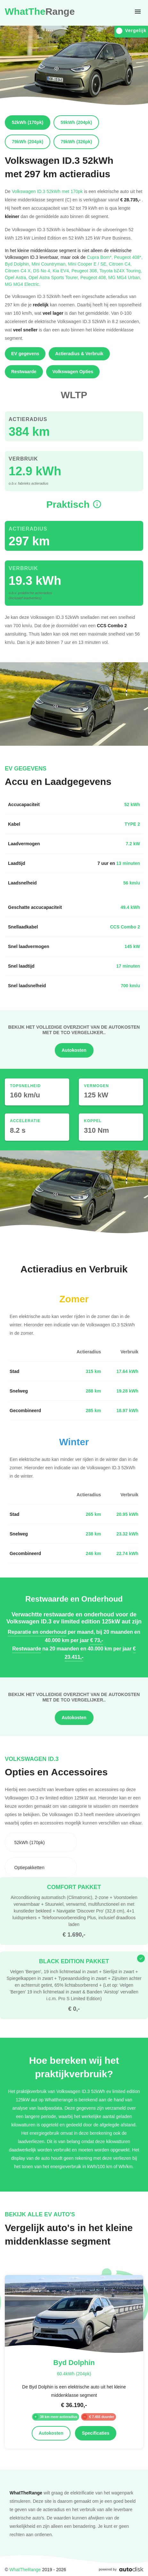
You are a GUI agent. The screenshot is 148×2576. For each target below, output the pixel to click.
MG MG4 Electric (22, 284)
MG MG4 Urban (124, 277)
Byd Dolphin (18, 264)
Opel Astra (17, 277)
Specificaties (96, 2433)
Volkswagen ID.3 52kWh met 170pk (47, 191)
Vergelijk (131, 30)
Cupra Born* (100, 257)
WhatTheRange (25, 2569)
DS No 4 (43, 271)
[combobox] (41, 1842)
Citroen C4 (120, 264)
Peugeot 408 (94, 277)
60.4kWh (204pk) (74, 2373)
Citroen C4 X (19, 271)
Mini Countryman (50, 264)
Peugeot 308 (85, 271)
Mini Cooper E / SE (88, 264)
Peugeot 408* (128, 257)
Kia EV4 (62, 271)
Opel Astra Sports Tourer (54, 277)
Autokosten (74, 1050)
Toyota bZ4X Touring (120, 271)
